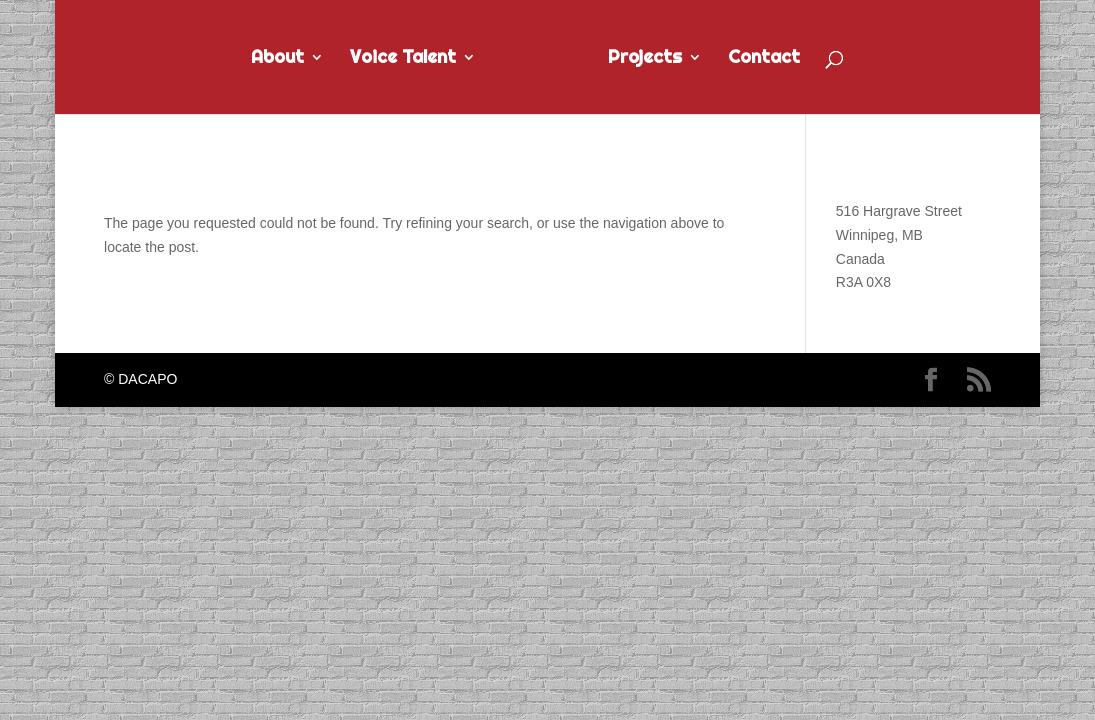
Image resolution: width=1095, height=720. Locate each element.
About (277, 59)
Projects (645, 59)
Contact (764, 59)
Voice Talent (403, 59)
